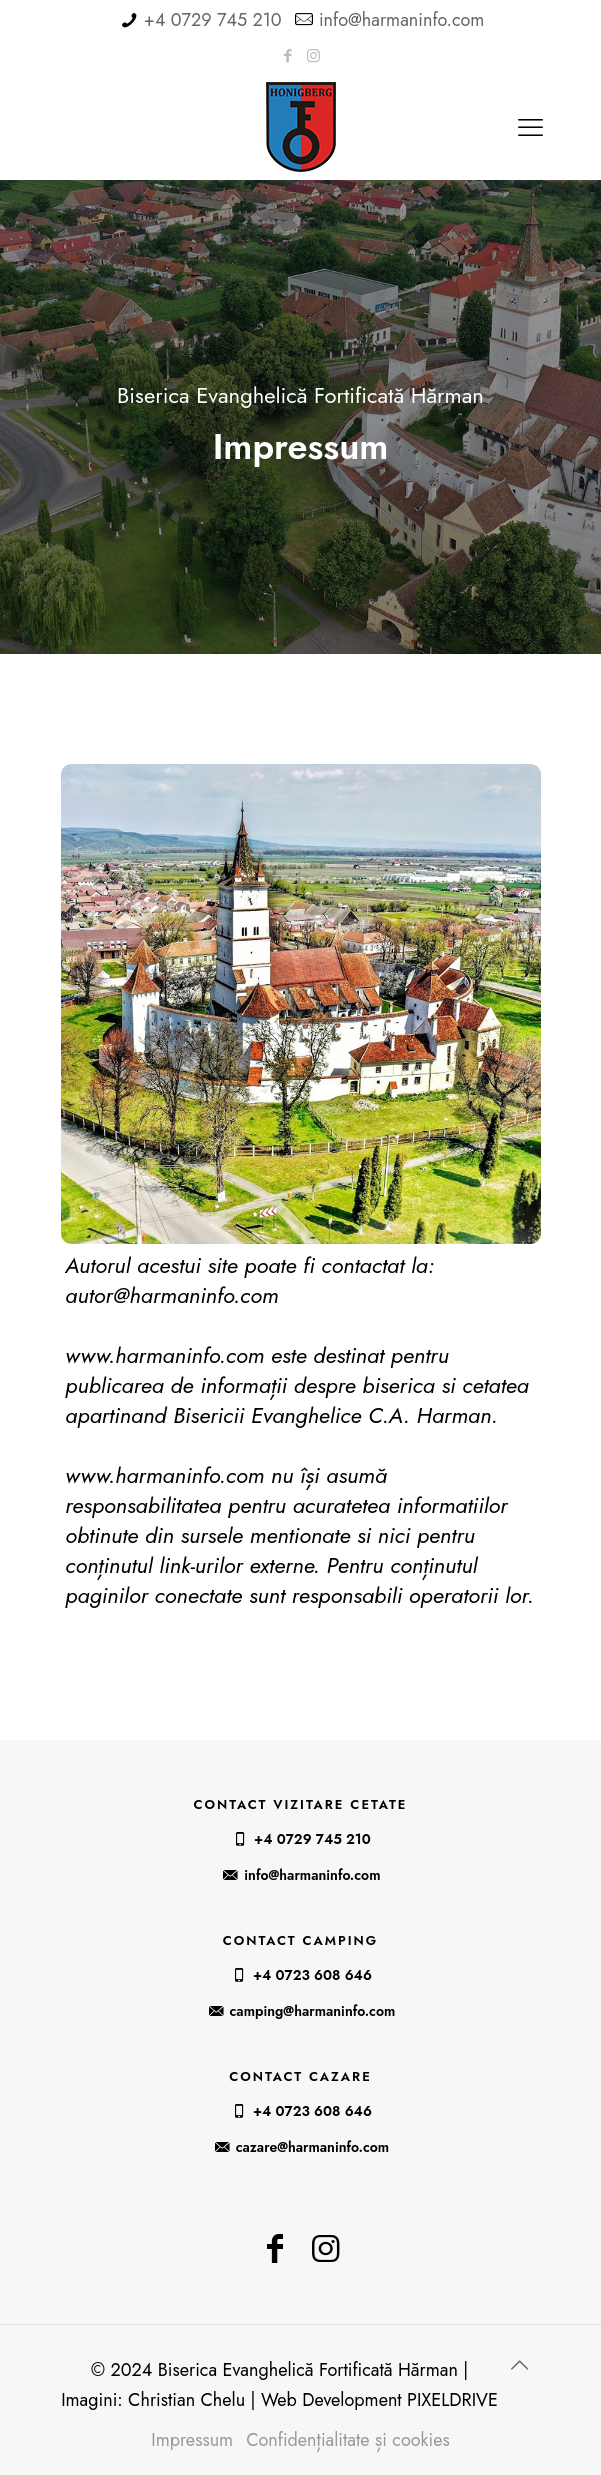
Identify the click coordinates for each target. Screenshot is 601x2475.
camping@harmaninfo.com (313, 2011)
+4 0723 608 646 (312, 1975)
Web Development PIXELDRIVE (379, 2400)
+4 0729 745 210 (213, 20)
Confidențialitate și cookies (348, 2440)
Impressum (192, 2440)
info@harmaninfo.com (401, 20)
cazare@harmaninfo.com (312, 2147)
